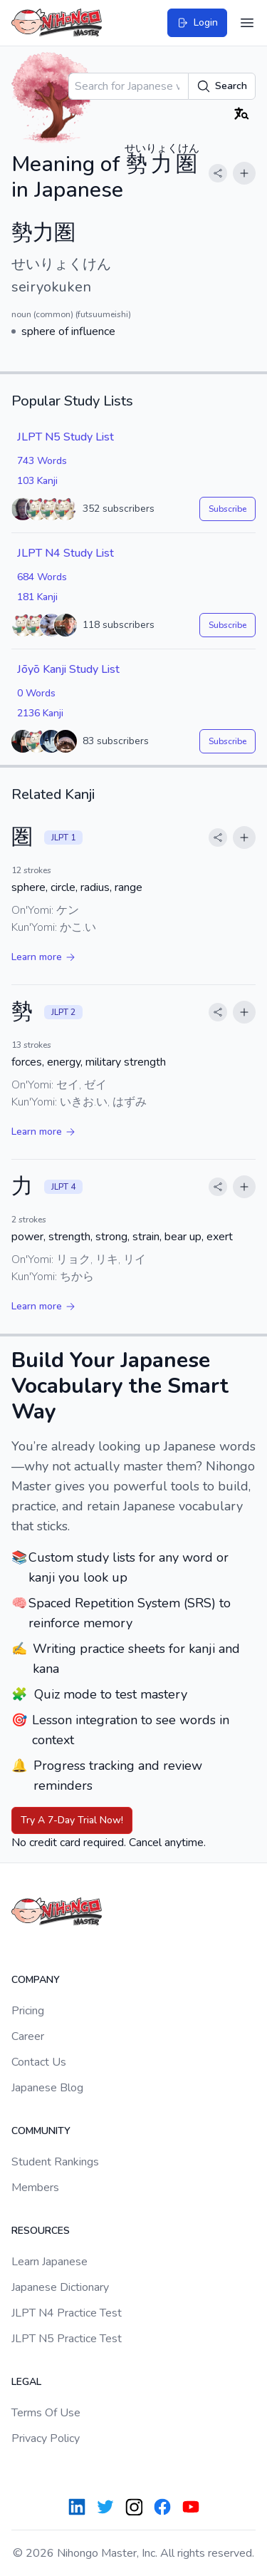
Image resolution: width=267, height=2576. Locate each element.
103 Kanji (37, 481)
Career (27, 2036)
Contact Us (38, 2062)
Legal (26, 2382)
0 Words (36, 693)
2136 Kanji (40, 713)
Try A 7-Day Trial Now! (72, 1820)
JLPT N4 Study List (65, 553)
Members (35, 2187)
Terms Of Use (45, 2413)
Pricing (27, 2011)
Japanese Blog (47, 2088)
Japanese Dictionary (60, 2287)
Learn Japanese (49, 2262)
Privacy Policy (45, 2438)
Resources (40, 2230)
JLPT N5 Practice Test (66, 2338)
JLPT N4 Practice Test (66, 2313)
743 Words (42, 461)
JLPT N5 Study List (65, 437)
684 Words (42, 577)
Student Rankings (55, 2162)
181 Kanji (37, 597)
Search (222, 86)
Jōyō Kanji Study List (68, 669)
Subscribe (227, 509)
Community (40, 2131)
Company (35, 1980)
